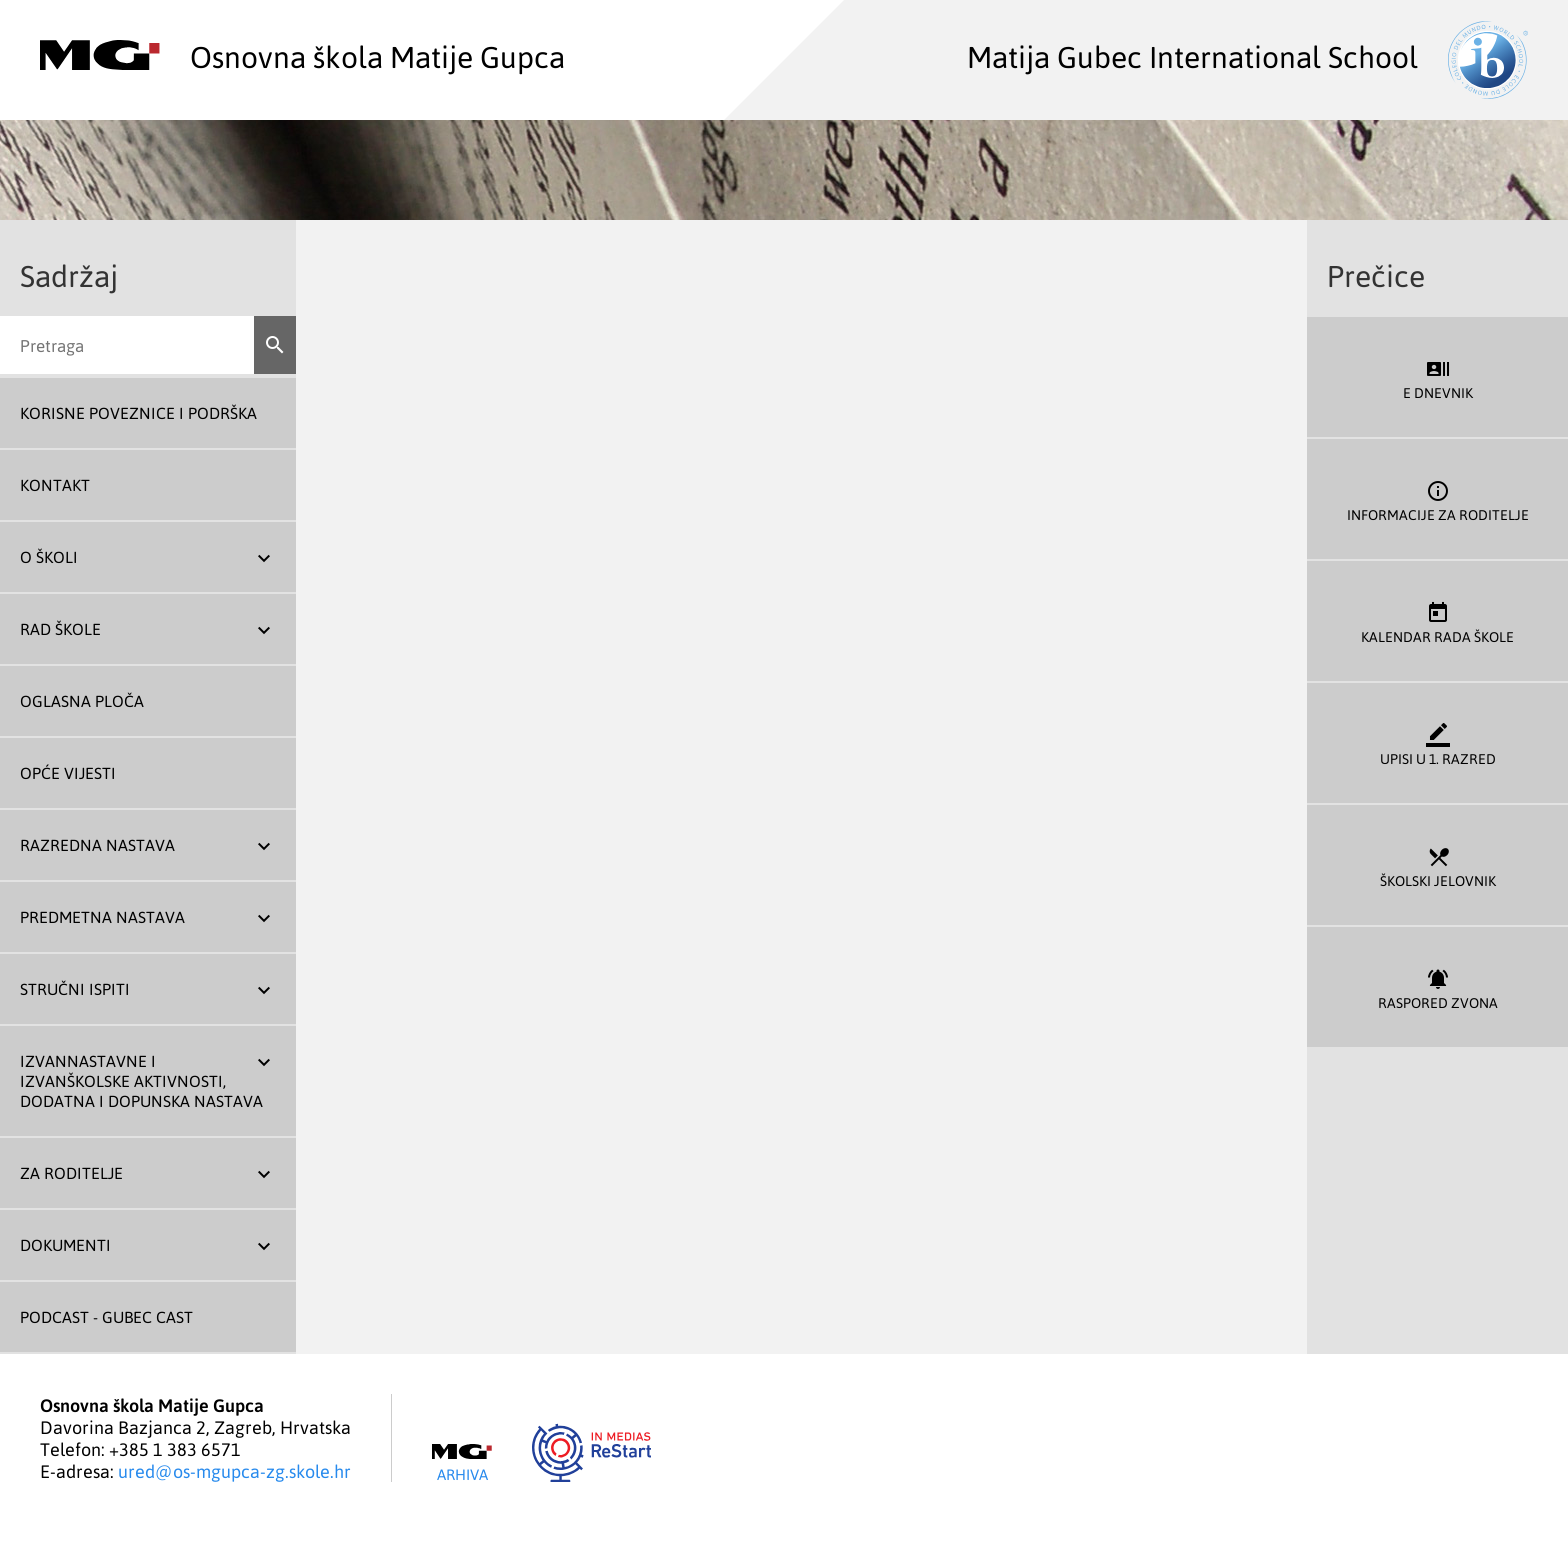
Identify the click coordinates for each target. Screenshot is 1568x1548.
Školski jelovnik (1437, 865)
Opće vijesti (68, 773)
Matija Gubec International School (1247, 56)
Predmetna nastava (102, 917)
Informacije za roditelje (1437, 499)
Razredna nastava (97, 845)
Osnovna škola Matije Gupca (302, 56)
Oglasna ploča (82, 701)
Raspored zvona (1437, 987)
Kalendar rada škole (1437, 621)
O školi (49, 557)
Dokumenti (65, 1245)
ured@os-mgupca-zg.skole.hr (234, 1471)
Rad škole (60, 629)
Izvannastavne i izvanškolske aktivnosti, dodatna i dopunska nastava (141, 1081)
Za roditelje (71, 1173)
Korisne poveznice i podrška (138, 413)
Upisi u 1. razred (1437, 743)
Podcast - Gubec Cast (106, 1317)
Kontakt (55, 485)
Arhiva (462, 1463)
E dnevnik (1437, 377)
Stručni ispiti (75, 989)
